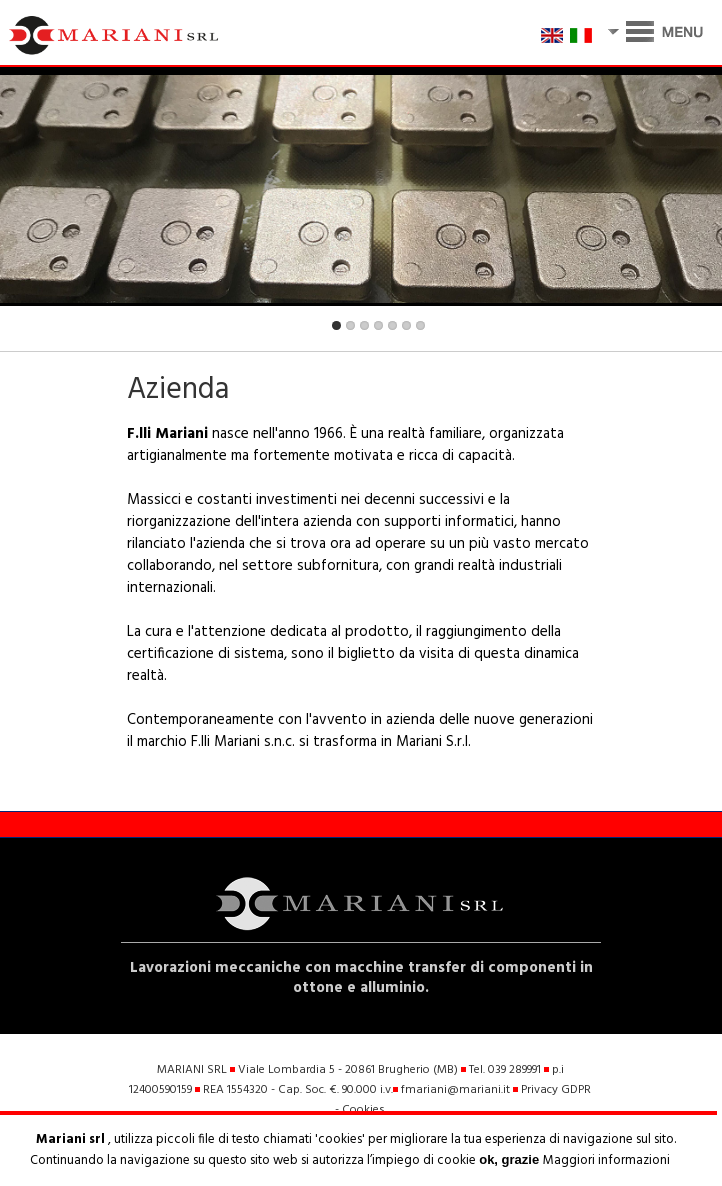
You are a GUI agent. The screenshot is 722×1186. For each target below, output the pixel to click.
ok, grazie (511, 1159)
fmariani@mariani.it (455, 1090)
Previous (29, 330)
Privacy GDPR (556, 1090)
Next (693, 330)
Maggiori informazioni (606, 1160)
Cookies (363, 1110)
